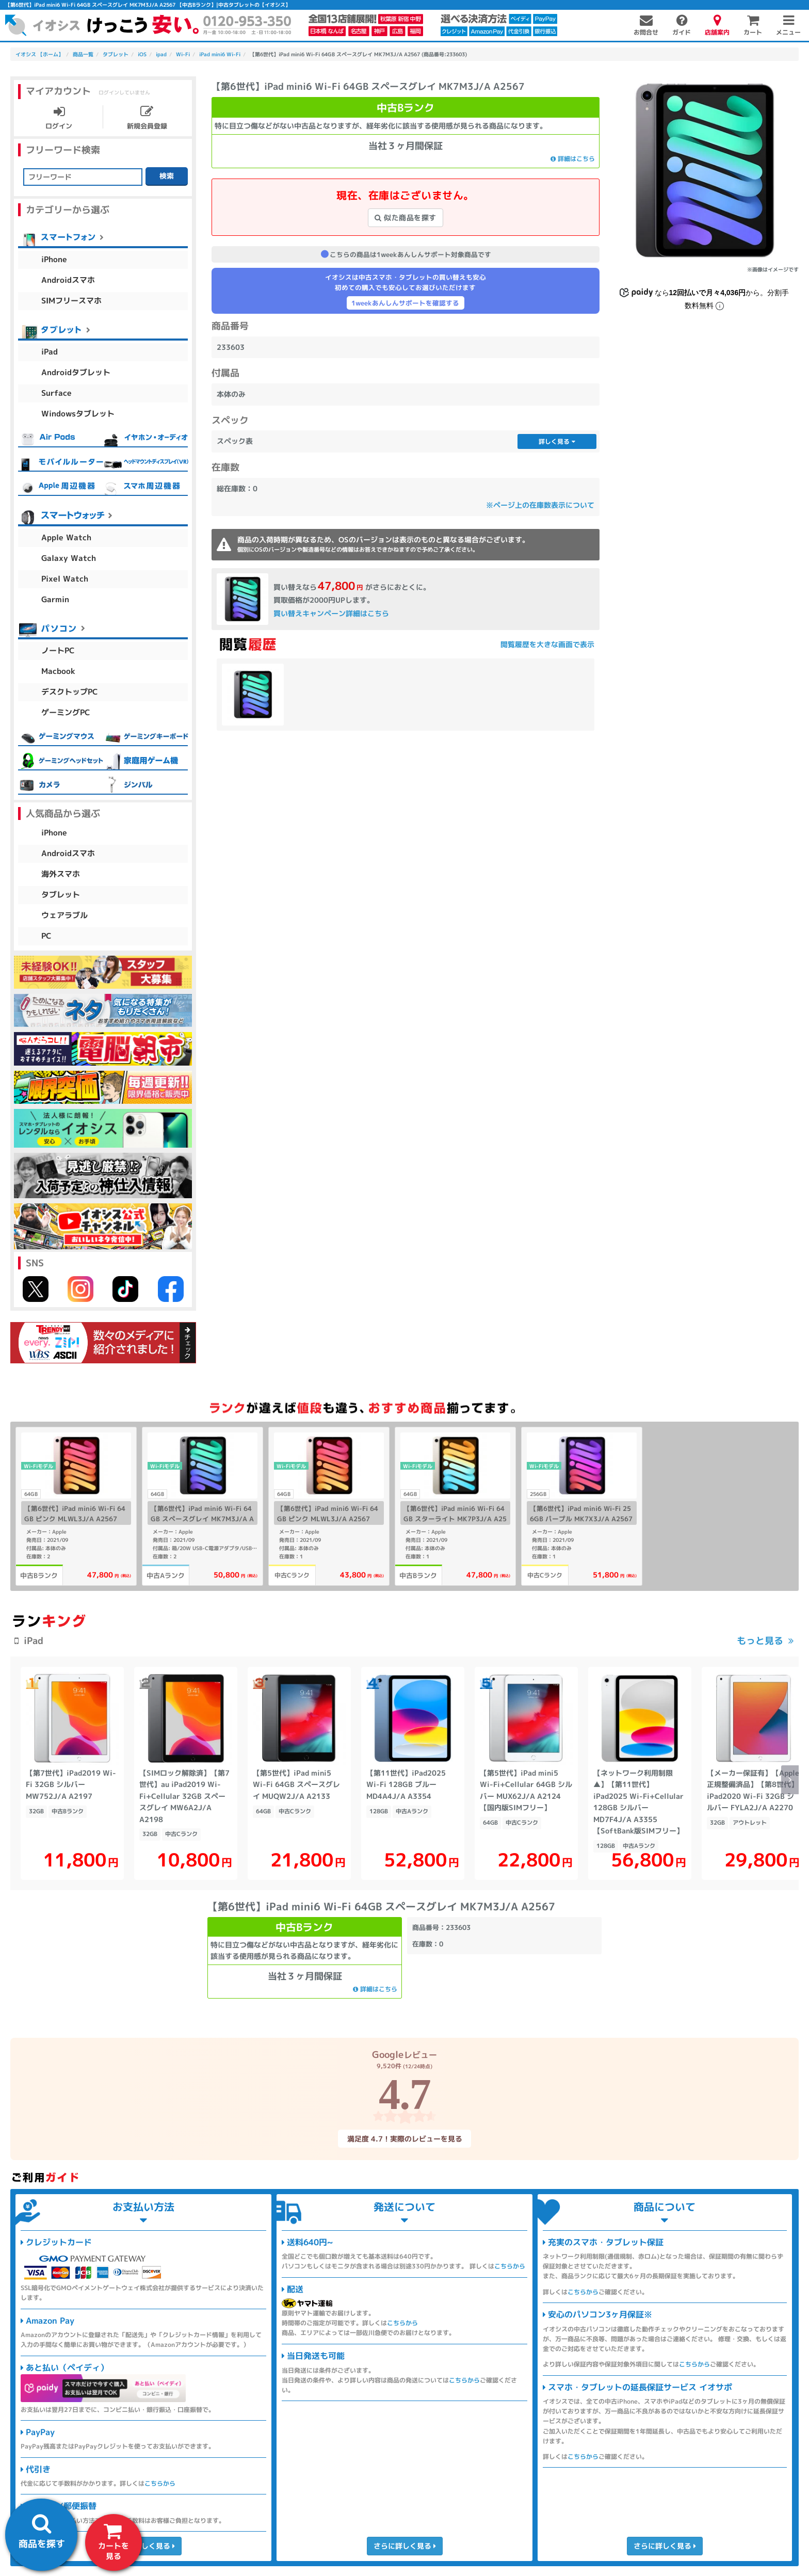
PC (46, 935)
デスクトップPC (69, 691)
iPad (49, 351)
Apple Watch (66, 537)
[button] (790, 1780)
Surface (56, 393)
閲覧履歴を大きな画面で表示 (547, 644)
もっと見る (760, 1640)
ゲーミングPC (65, 712)
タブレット (60, 894)
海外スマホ (60, 873)
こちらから (159, 2483)
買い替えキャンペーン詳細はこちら (331, 613)
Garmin (55, 599)
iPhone (54, 259)
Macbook (58, 671)
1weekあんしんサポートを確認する (405, 303)
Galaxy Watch (68, 558)
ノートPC (58, 650)
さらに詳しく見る (143, 2546)
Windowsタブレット (78, 413)
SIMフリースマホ (71, 300)
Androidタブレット (75, 372)
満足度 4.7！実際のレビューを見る (404, 2138)
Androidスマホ (68, 280)
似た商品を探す (405, 217)
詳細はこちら (573, 158)
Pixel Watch (64, 578)
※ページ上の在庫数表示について (540, 505)
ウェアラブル (64, 915)
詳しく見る (557, 441)
